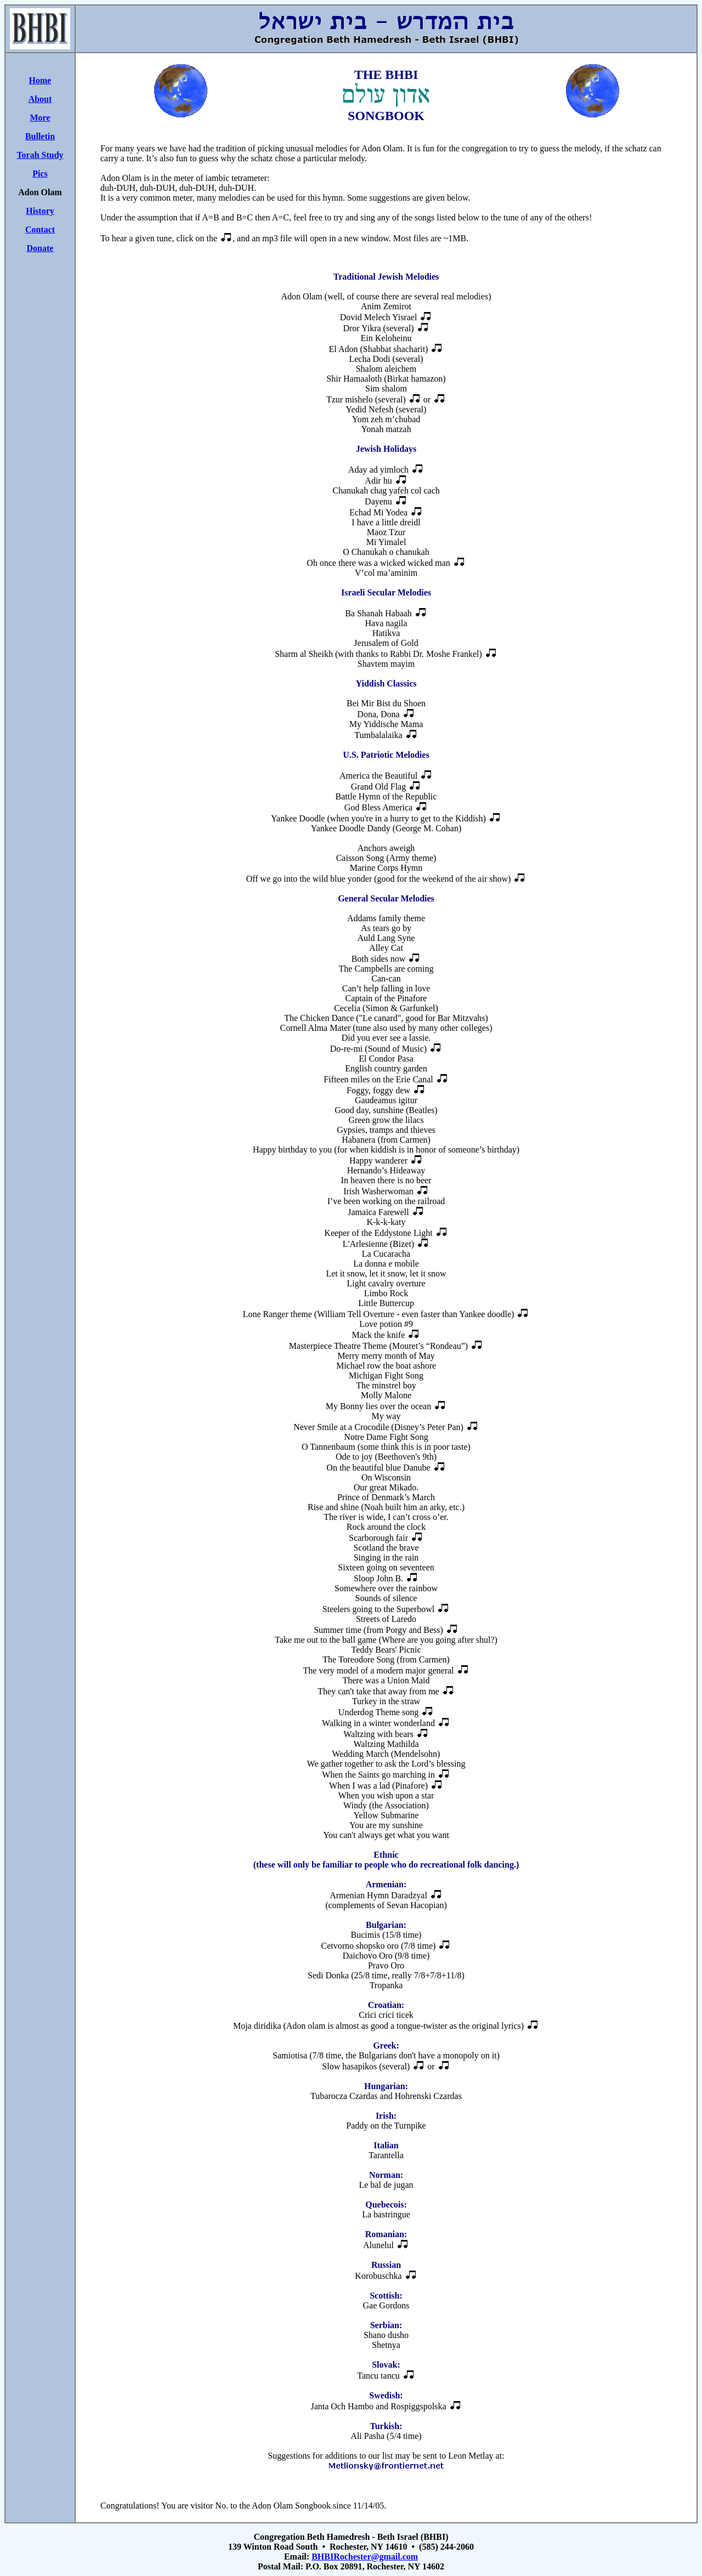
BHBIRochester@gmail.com (365, 2556)
